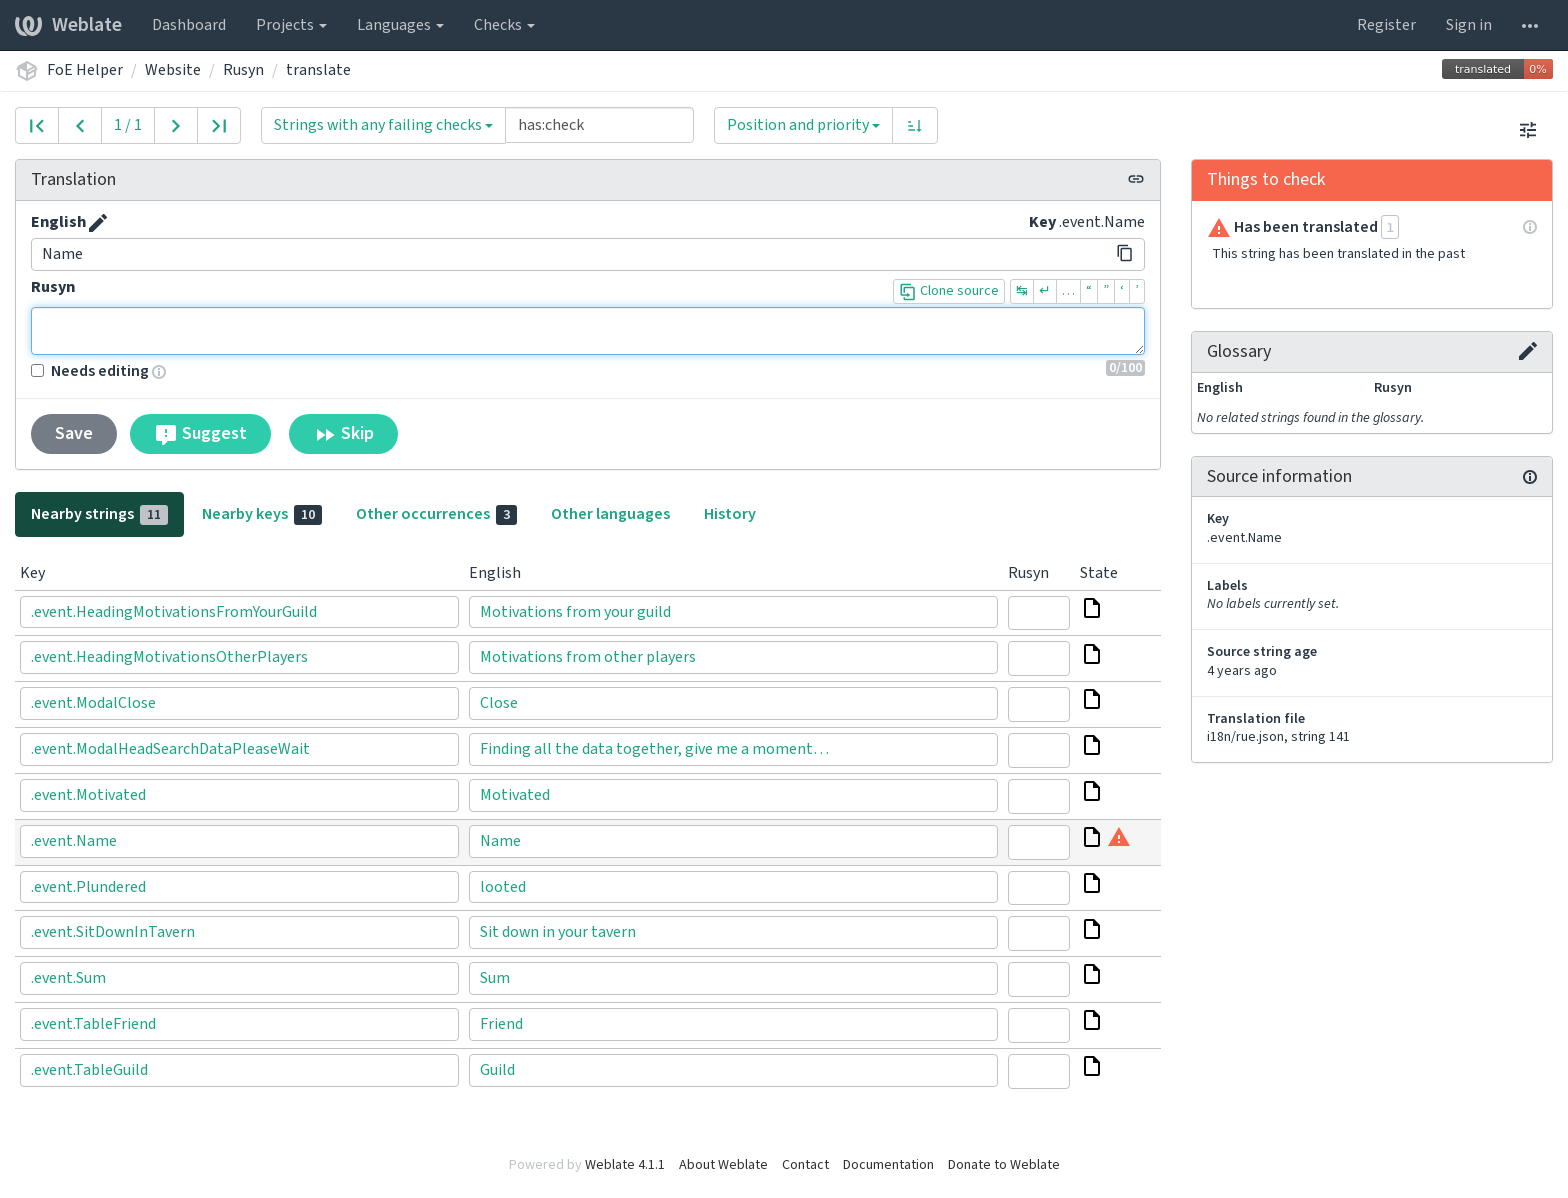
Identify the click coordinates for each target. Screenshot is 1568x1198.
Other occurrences (436, 514)
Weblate (68, 25)
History (730, 514)
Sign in (1469, 25)
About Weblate (723, 1165)
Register (1386, 25)
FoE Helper (85, 70)
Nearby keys (262, 514)
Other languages (610, 514)
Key (1042, 222)
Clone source (949, 291)
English (58, 222)
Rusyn (243, 70)
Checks (504, 25)
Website (173, 70)
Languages (400, 25)
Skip (343, 434)
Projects (291, 25)
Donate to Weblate (1004, 1165)
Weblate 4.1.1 (625, 1165)
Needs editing (90, 371)
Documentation (888, 1165)
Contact (805, 1165)
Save (74, 433)
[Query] (599, 125)
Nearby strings (99, 514)
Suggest (200, 434)
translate (318, 70)
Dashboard (189, 25)
